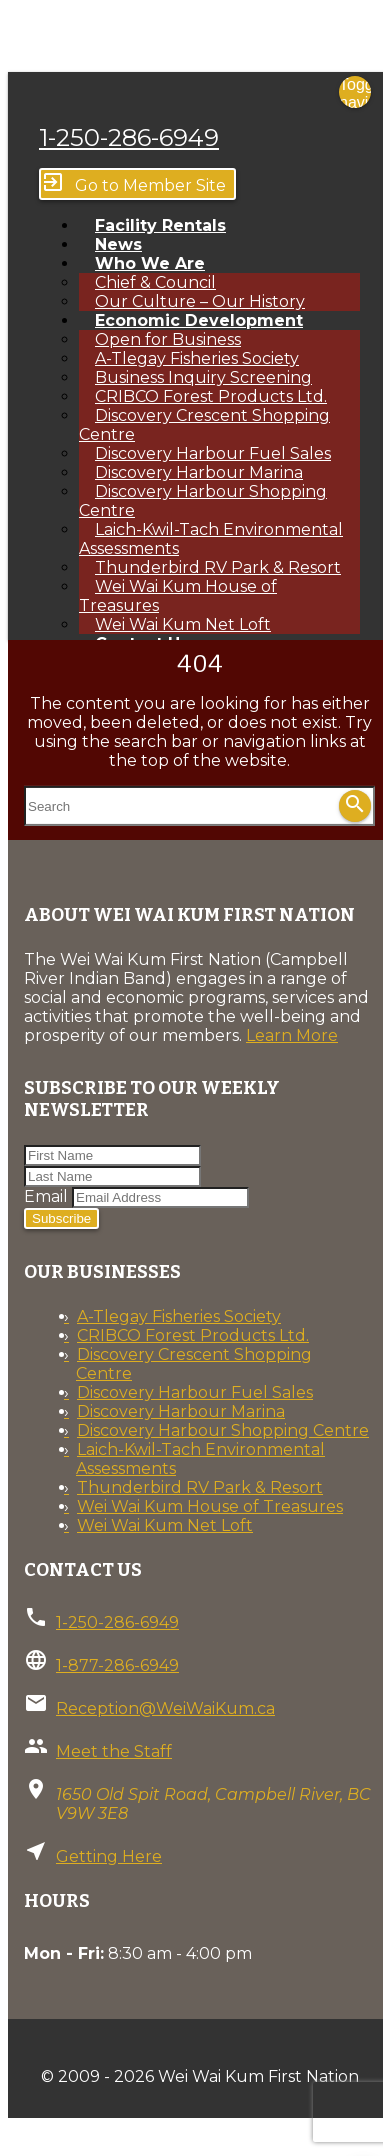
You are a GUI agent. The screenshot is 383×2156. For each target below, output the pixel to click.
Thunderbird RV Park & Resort (200, 1487)
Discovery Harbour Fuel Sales (195, 1392)
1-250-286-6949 (129, 137)
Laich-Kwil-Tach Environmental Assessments (211, 539)
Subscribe (61, 1218)
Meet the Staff (114, 1751)
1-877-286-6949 (117, 1665)
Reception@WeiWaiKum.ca (165, 1708)
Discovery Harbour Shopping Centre (203, 501)
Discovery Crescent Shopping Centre (204, 425)
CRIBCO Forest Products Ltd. (193, 1335)
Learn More (292, 1035)
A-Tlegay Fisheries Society (179, 1316)
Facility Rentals (160, 225)
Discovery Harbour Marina (181, 1411)
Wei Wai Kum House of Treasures (178, 596)
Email (46, 1196)
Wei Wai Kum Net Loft (165, 1525)
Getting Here (109, 1856)
